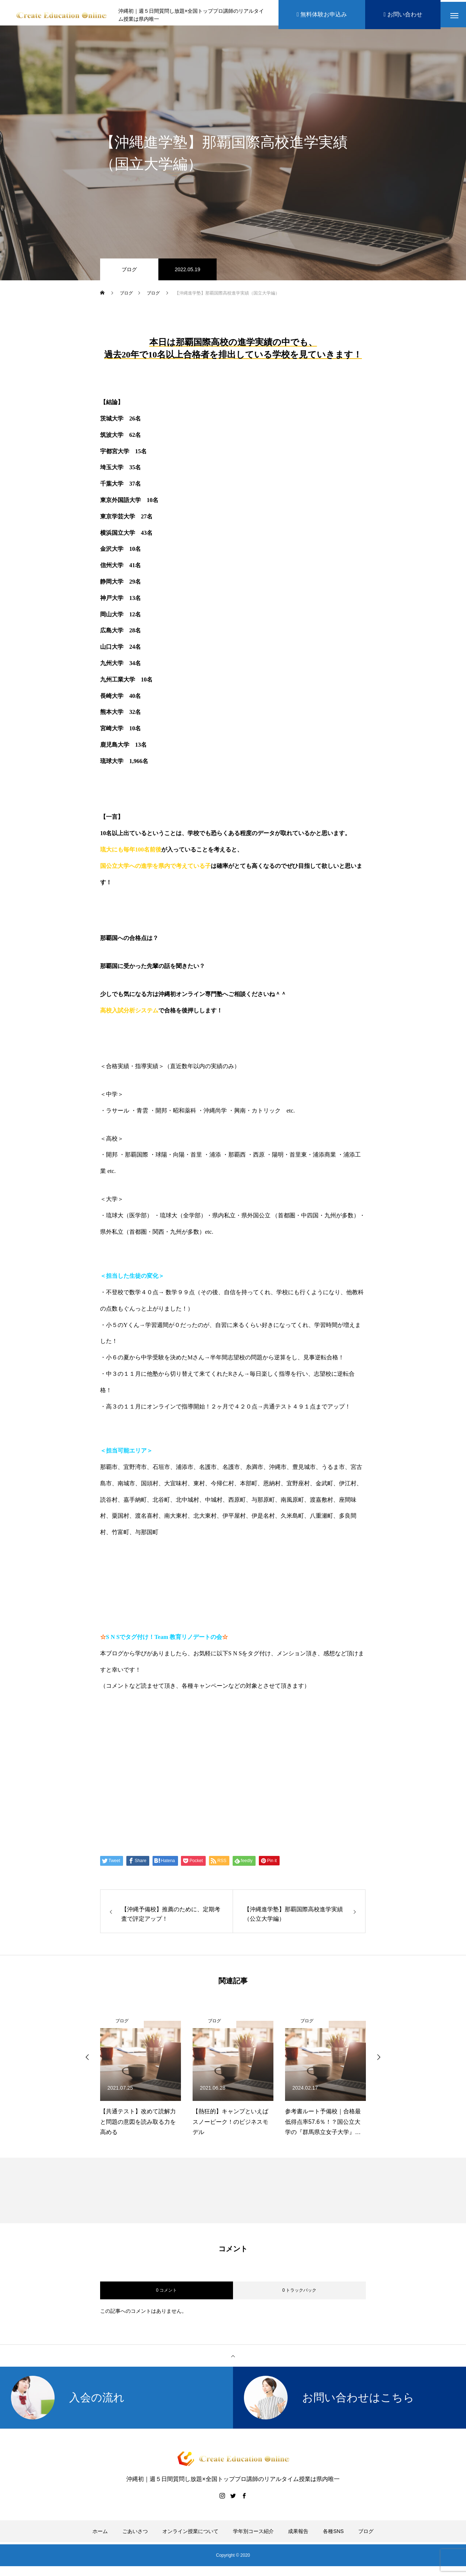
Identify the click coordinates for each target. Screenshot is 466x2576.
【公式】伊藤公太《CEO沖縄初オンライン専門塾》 (196, 1745)
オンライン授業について (190, 2535)
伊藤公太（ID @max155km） (160, 1773)
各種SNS (333, 2535)
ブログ (129, 273)
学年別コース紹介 (253, 2535)
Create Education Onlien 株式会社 (170, 1801)
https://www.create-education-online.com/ (164, 1717)
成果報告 (298, 2535)
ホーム (100, 2535)
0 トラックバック (299, 2293)
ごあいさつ (135, 2535)
